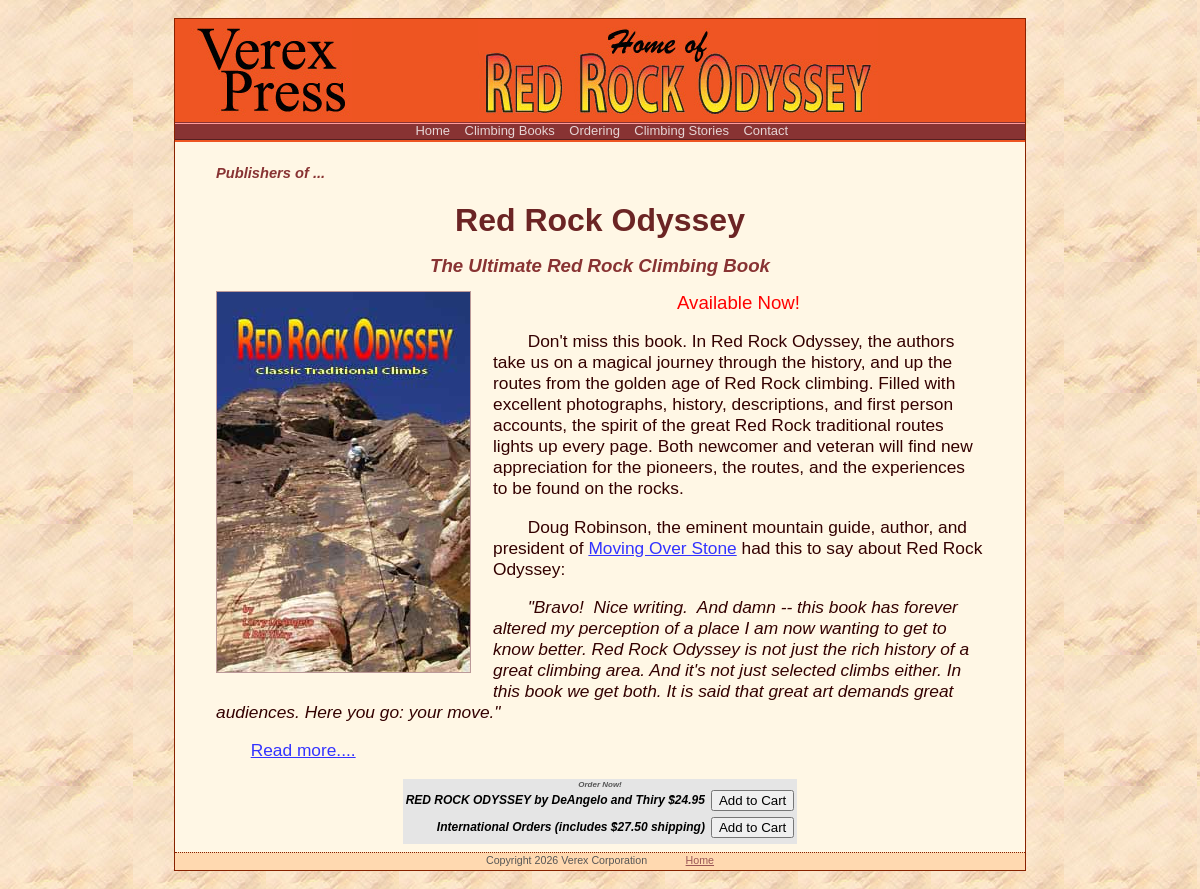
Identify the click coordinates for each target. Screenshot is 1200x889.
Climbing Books (509, 130)
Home (432, 130)
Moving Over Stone (662, 548)
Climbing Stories (681, 130)
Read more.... (303, 750)
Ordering (594, 130)
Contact (764, 130)
